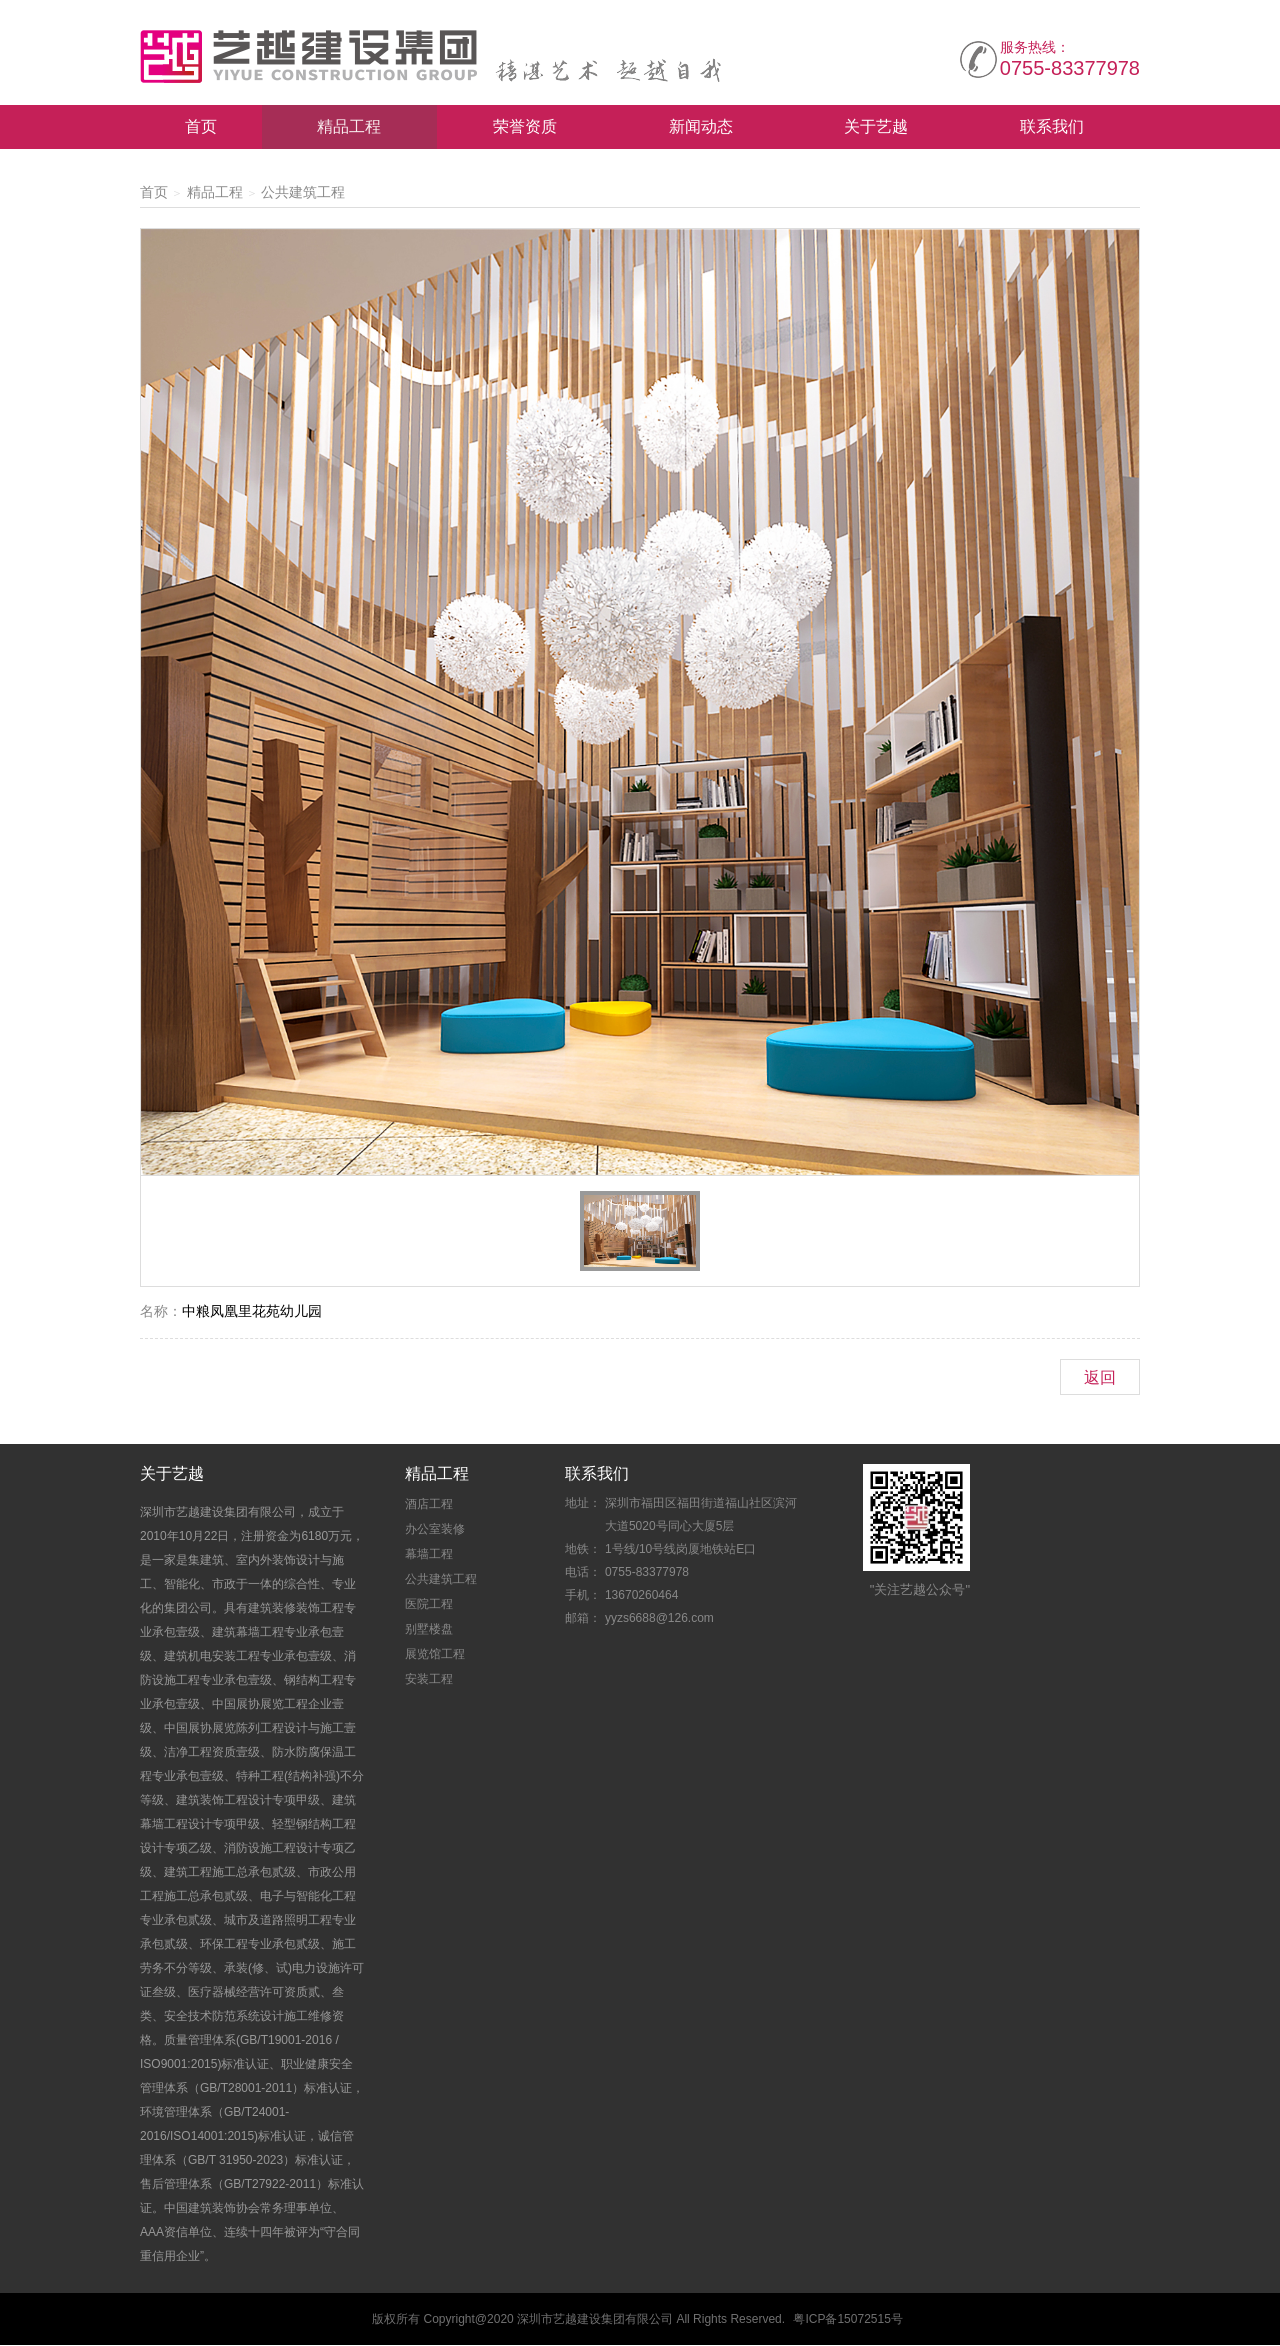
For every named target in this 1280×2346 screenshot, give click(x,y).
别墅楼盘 (429, 1630)
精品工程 (349, 127)
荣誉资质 (525, 127)
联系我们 (1052, 127)
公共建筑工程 (303, 193)
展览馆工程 (435, 1655)
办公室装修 (435, 1530)
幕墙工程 (429, 1555)
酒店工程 (429, 1505)
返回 (1100, 1378)
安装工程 (429, 1680)
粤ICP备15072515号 (847, 2320)
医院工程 (429, 1605)
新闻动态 (701, 127)
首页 (201, 127)
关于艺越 (876, 127)
